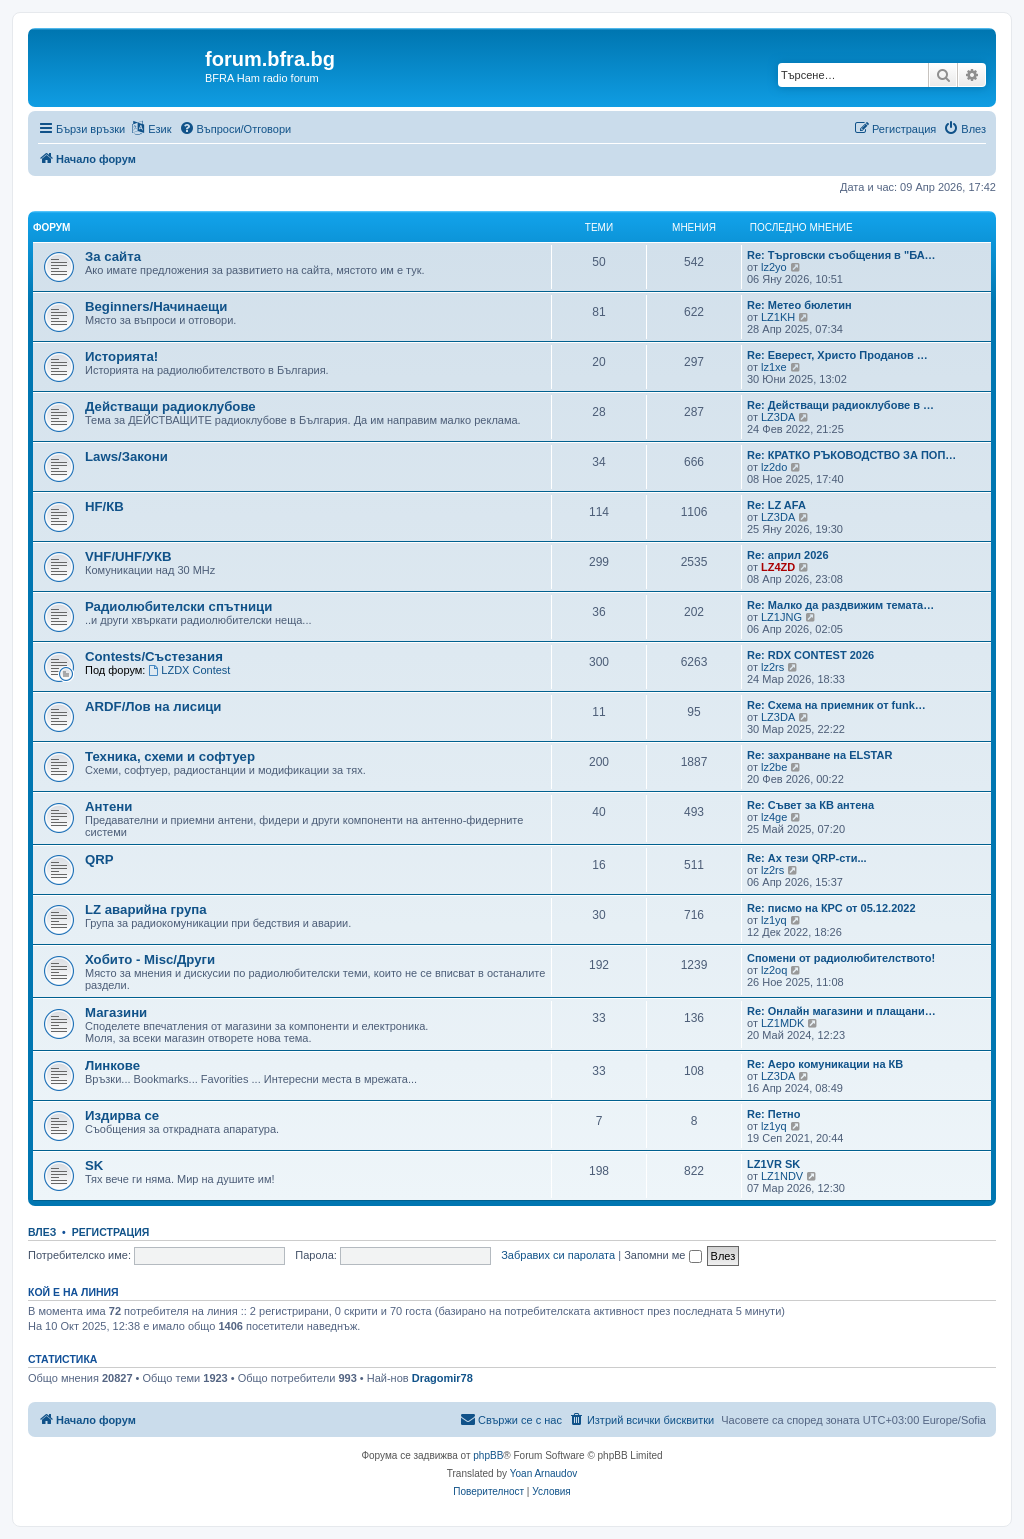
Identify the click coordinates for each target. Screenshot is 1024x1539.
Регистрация (111, 1232)
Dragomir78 (442, 1378)
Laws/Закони (126, 456)
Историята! (121, 356)
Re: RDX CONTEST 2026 (810, 655)
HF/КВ (104, 506)
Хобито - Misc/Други (150, 959)
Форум (51, 227)
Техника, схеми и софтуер (170, 756)
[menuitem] (235, 129)
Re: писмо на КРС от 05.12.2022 (831, 908)
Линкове (112, 1065)
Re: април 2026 (788, 555)
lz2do (774, 467)
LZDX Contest (189, 670)
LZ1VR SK (773, 1164)
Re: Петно (773, 1114)
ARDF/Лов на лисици (153, 706)
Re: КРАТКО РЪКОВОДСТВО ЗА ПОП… (851, 455)
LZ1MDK (782, 1023)
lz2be (774, 767)
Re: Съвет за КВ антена (810, 805)
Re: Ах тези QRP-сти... (807, 858)
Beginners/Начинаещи (156, 306)
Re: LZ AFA (776, 505)
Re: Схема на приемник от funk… (836, 705)
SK (94, 1165)
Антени (108, 806)
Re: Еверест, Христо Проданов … (837, 355)
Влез (42, 1232)
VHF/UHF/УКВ (128, 556)
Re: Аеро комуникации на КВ (825, 1064)
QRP (99, 859)
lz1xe (774, 367)
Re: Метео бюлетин (799, 305)
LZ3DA (778, 417)
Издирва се (122, 1115)
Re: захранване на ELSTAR (819, 755)
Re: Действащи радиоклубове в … (840, 405)
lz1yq (774, 920)
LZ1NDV (782, 1176)
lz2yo (774, 267)
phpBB (488, 1455)
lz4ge (774, 817)
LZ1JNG (781, 617)
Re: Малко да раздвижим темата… (840, 605)
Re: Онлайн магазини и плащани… (841, 1011)
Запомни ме (662, 1255)
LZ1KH (778, 317)
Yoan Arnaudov (543, 1473)
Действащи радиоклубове (170, 406)
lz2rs (772, 667)
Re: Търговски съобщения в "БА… (841, 255)
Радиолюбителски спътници (178, 606)
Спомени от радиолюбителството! (841, 958)
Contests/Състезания (154, 656)
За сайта (113, 256)
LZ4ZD (778, 567)
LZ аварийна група (146, 909)
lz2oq (774, 970)
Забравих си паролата (558, 1255)
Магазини (116, 1012)
